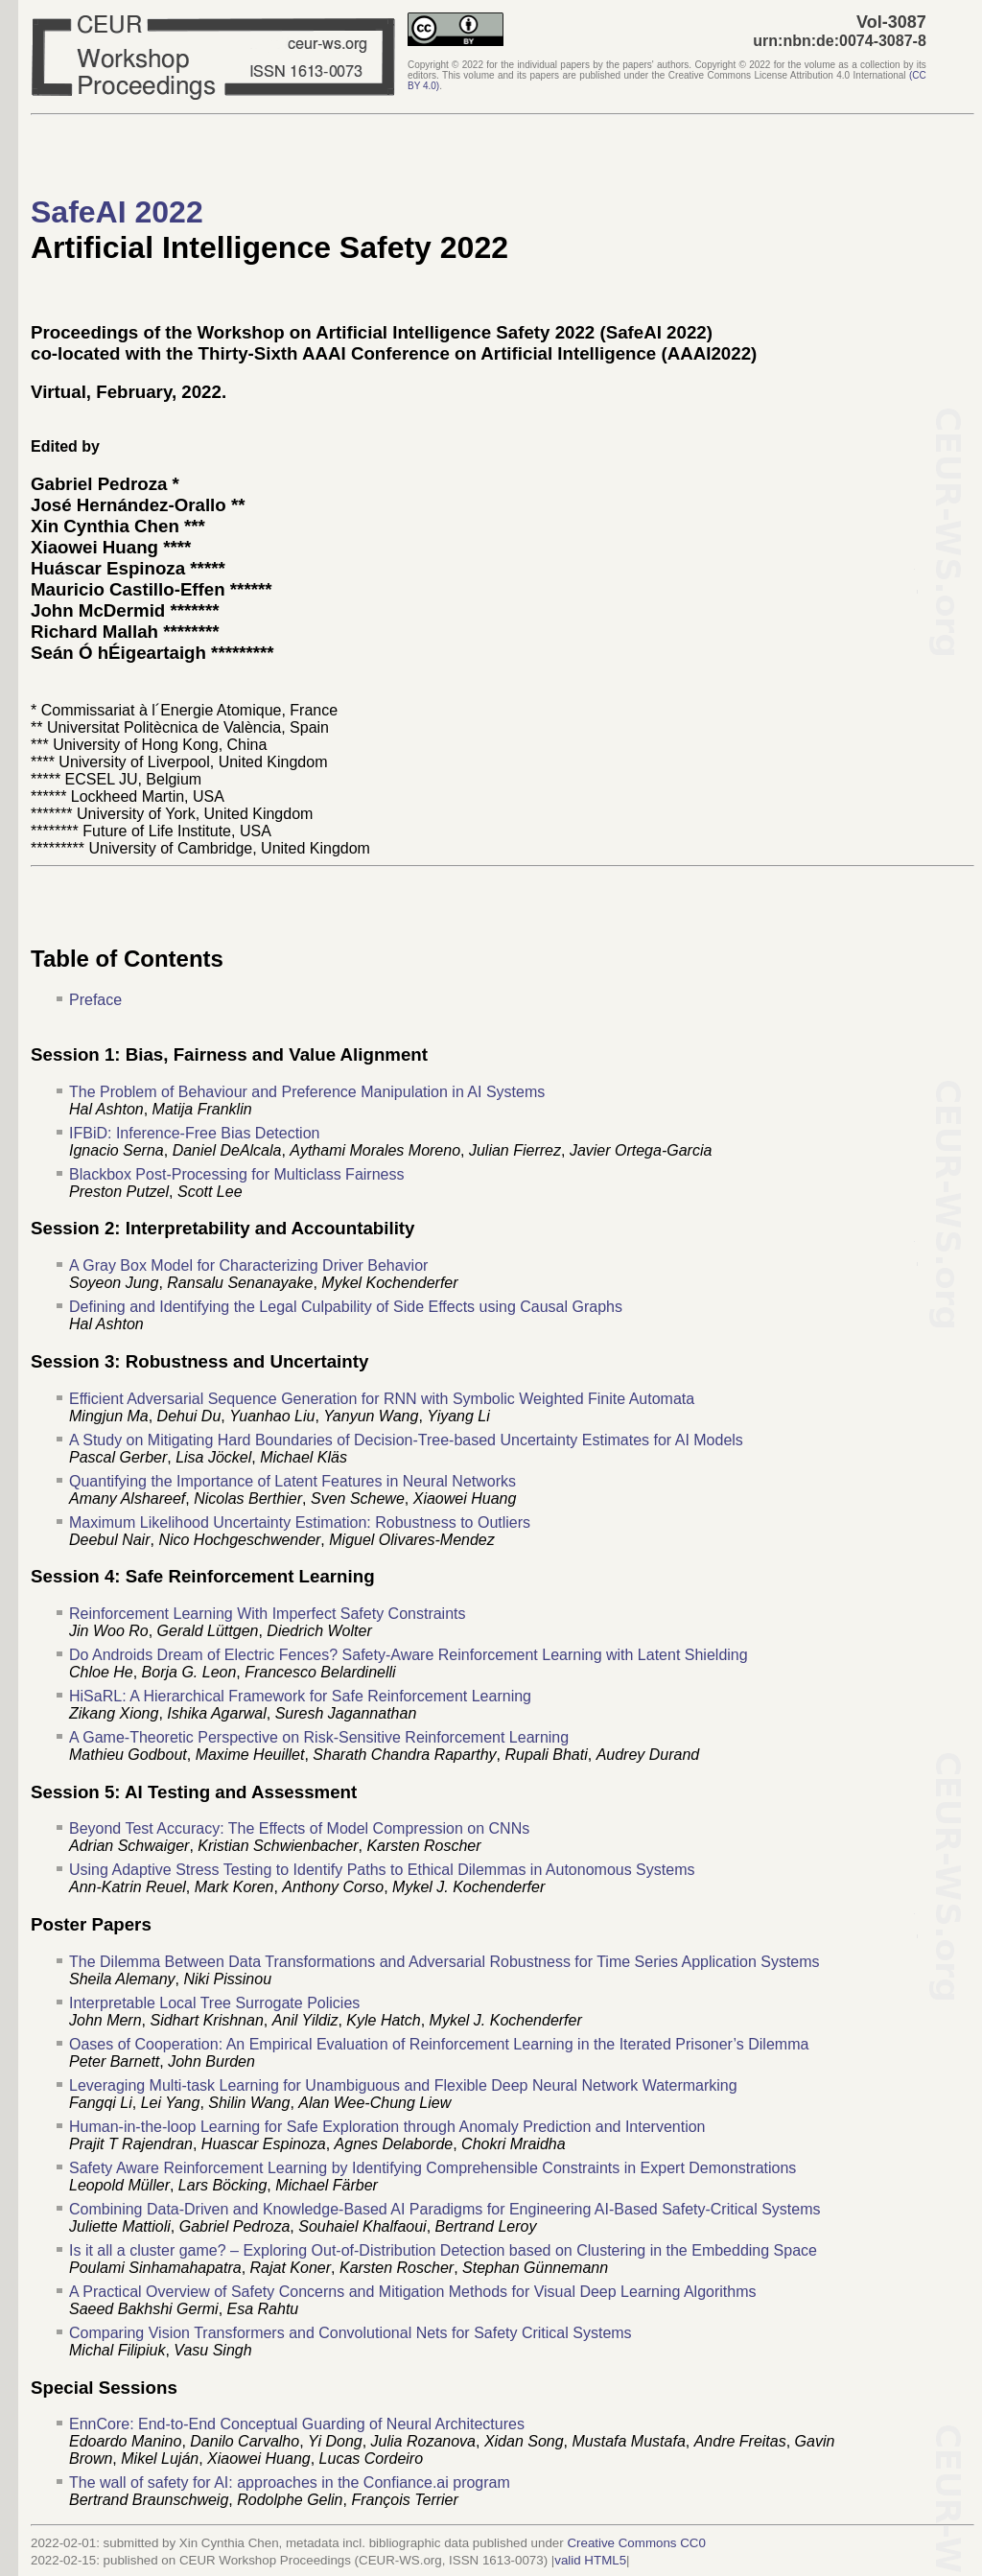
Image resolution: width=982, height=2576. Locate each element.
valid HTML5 (590, 2560)
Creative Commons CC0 (636, 2543)
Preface (95, 1000)
